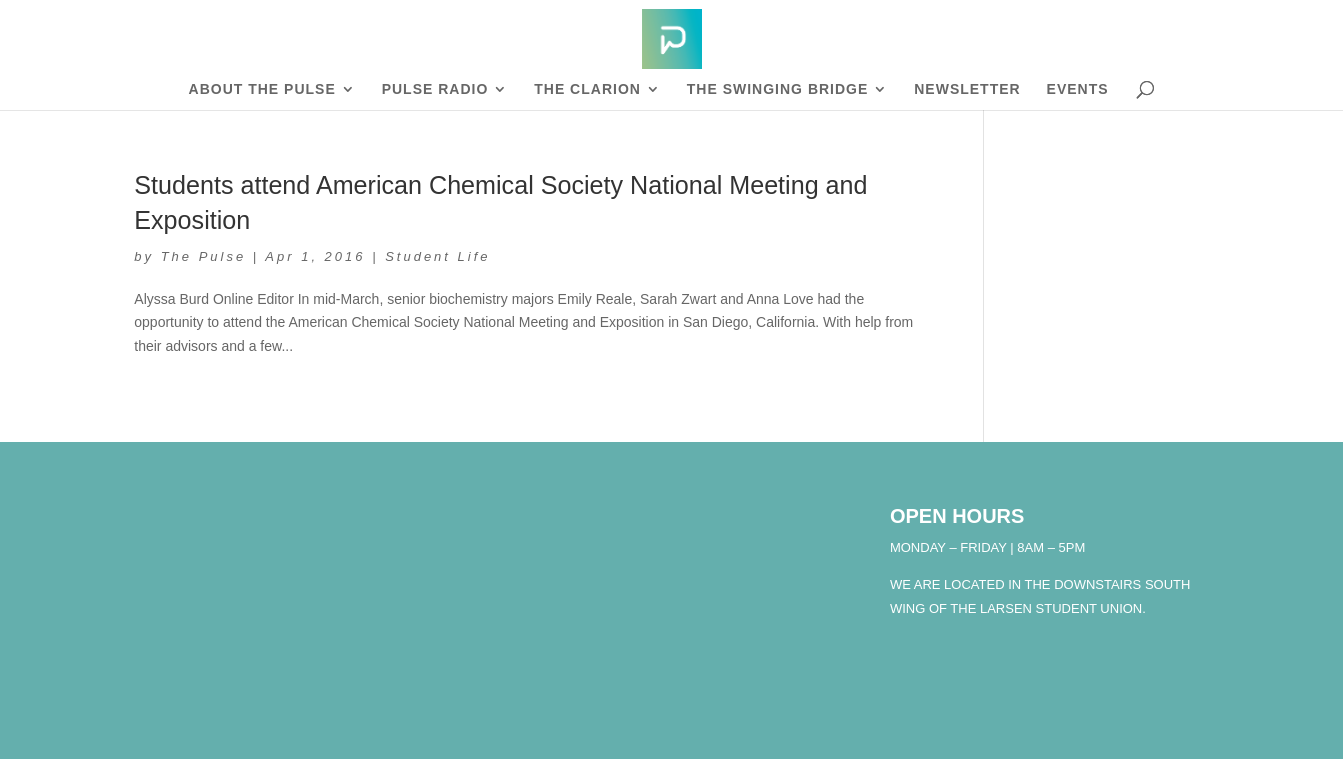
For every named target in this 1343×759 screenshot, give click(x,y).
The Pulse (204, 256)
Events (1078, 89)
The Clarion (587, 89)
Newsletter (967, 89)
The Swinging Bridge (778, 89)
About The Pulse (262, 89)
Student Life (437, 256)
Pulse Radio (435, 89)
